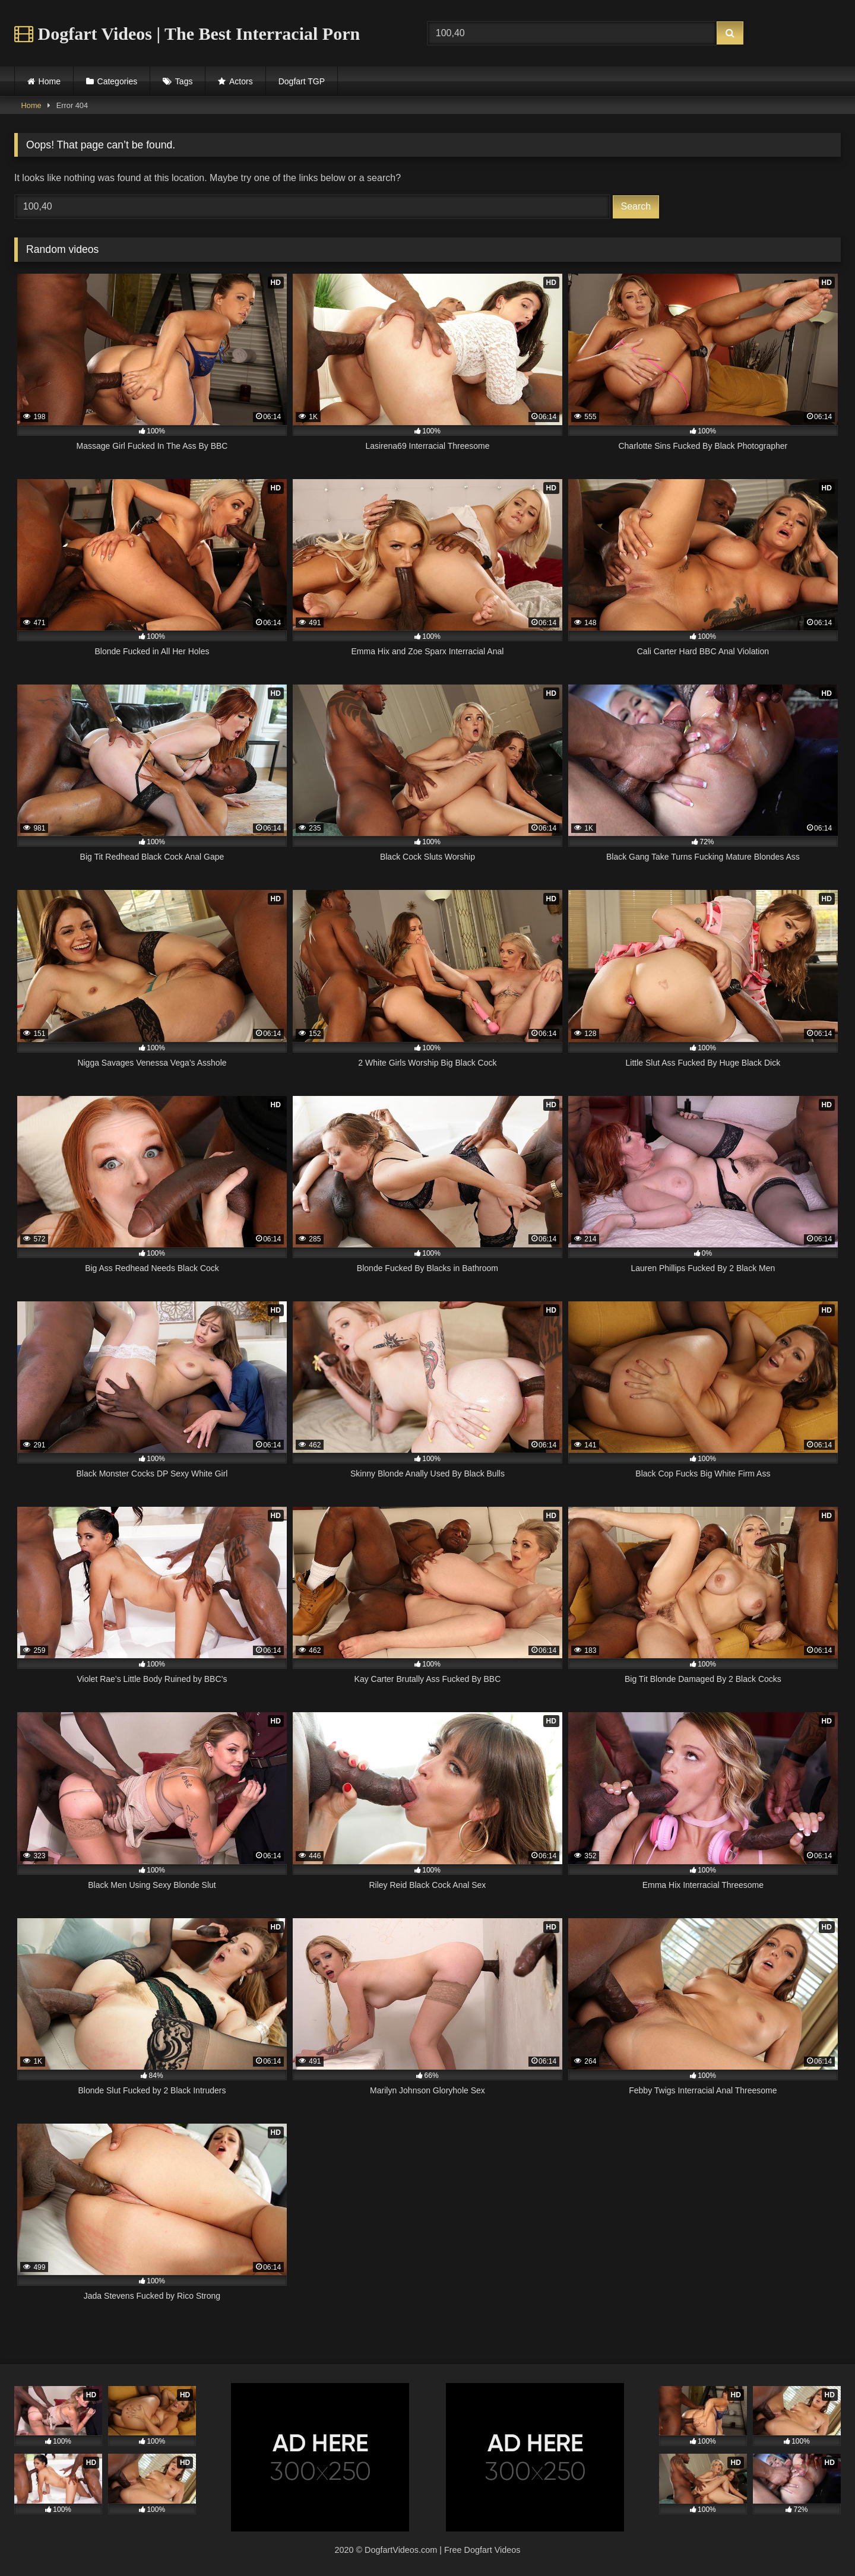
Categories (117, 81)
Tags (184, 81)
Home (50, 81)
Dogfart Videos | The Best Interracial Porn (187, 33)
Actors (241, 81)
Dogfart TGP (301, 81)
